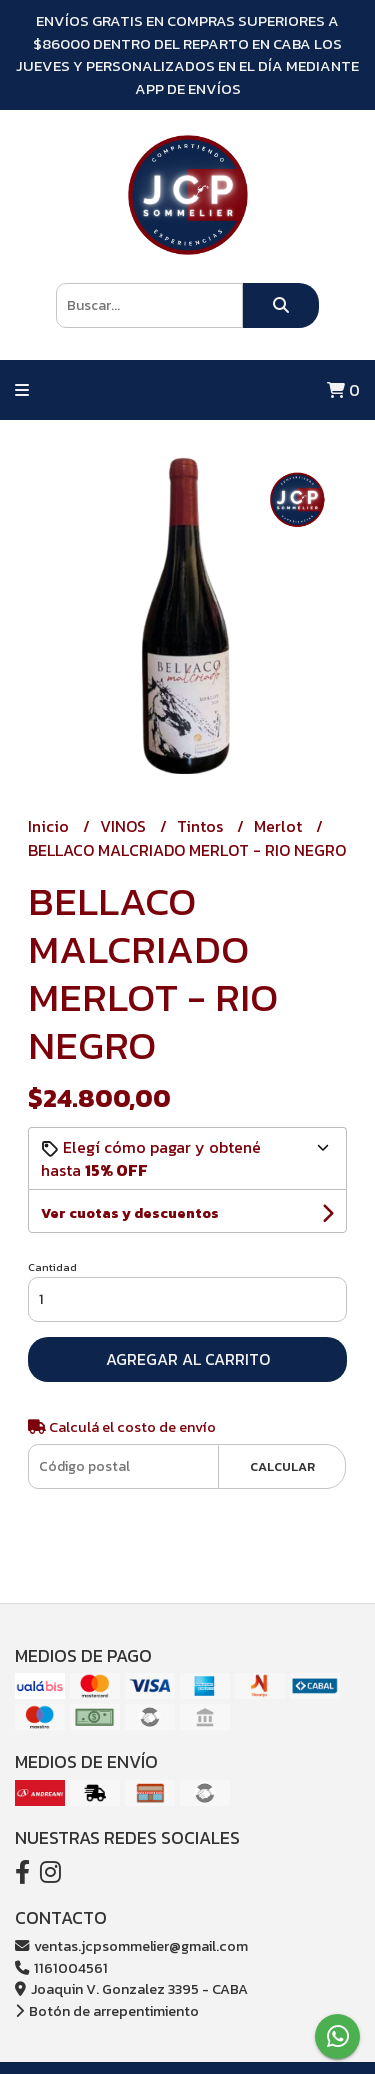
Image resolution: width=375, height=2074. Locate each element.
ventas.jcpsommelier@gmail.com (131, 1946)
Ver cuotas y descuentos (130, 1213)
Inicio (50, 826)
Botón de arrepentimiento (107, 2011)
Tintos (202, 826)
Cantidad (52, 1267)
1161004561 (61, 1968)
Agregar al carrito (188, 1359)
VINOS (125, 826)
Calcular (282, 1466)
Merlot (280, 826)
